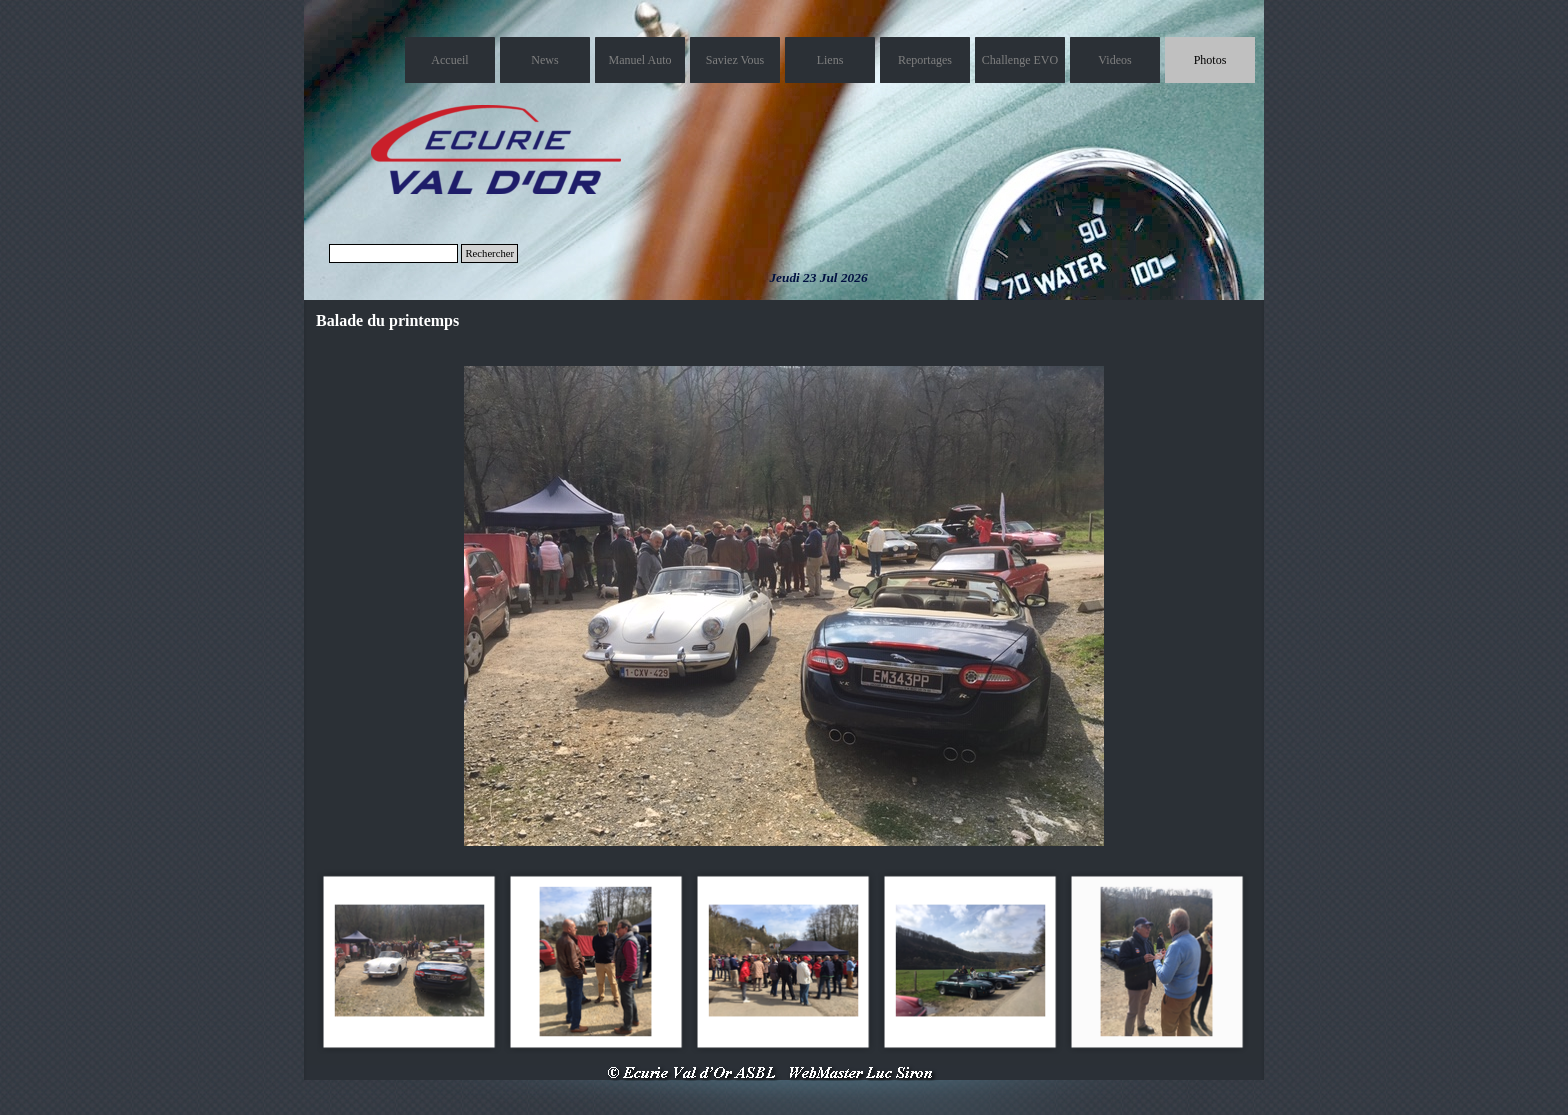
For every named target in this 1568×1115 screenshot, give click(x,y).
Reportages (925, 60)
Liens (830, 60)
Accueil (449, 60)
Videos (1114, 60)
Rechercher (489, 253)
